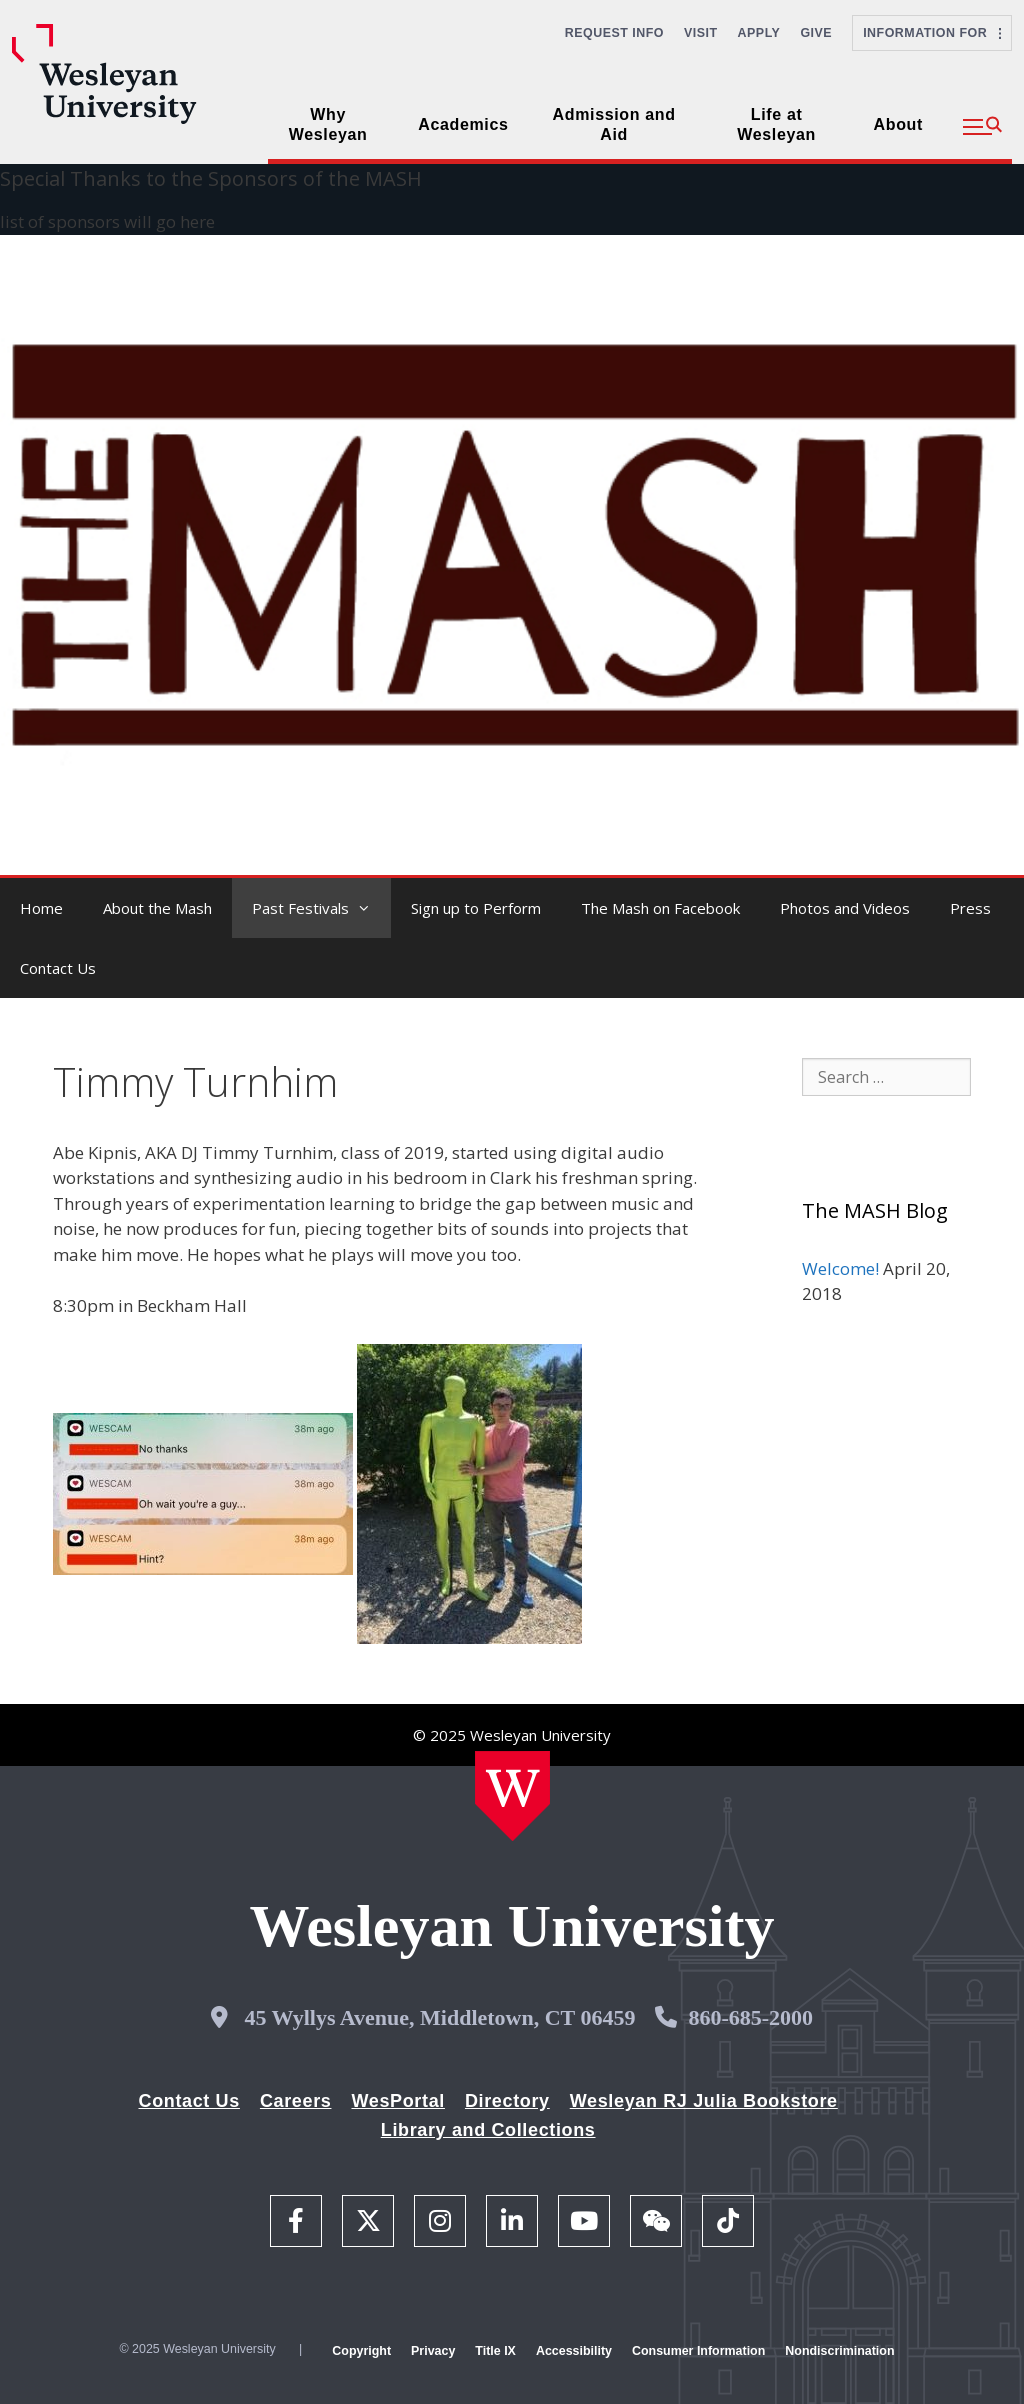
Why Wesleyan (328, 124)
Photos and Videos (845, 908)
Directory (507, 2101)
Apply (759, 33)
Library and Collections (488, 2130)
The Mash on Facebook (660, 908)
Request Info (614, 33)
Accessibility (574, 2351)
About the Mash (157, 908)
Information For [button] (932, 33)
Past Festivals (321, 908)
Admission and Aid (614, 124)
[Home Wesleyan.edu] (512, 1796)
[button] (982, 127)
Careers (296, 2101)
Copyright (361, 2351)
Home (41, 908)
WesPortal (397, 2101)
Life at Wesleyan (776, 124)
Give (816, 33)
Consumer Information (698, 2351)
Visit (701, 33)
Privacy (433, 2351)
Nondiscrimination (839, 2351)
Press (970, 908)
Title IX (495, 2351)
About (898, 124)
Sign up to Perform (476, 908)
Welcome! (840, 1268)
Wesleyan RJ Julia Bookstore (704, 2101)
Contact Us (58, 968)
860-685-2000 (750, 2017)
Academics (463, 124)
